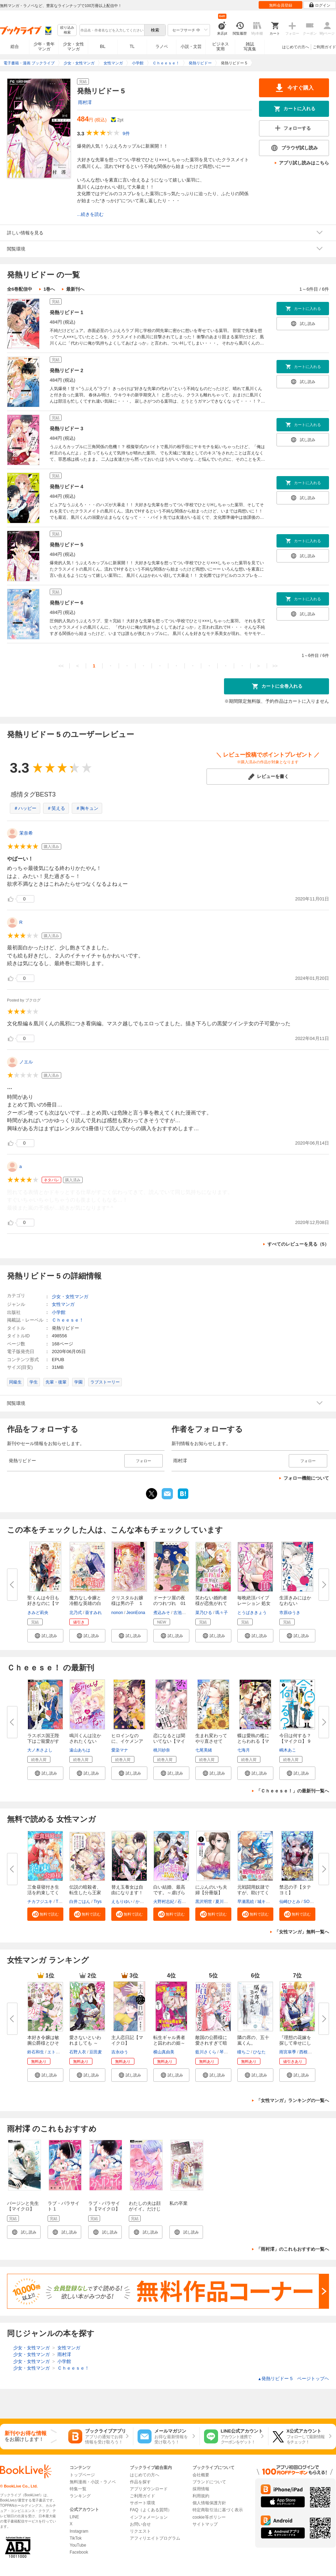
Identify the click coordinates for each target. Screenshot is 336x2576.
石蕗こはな (187, 1901)
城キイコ (265, 1901)
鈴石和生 (35, 2052)
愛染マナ (119, 1750)
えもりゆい (121, 1901)
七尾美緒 (203, 1750)
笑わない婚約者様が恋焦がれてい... (211, 1603)
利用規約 (200, 2495)
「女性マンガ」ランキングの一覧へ (292, 2100)
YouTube (78, 2545)
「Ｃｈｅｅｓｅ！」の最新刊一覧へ (292, 1790)
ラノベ (161, 46)
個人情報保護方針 (209, 2502)
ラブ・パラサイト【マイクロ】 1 (104, 2209)
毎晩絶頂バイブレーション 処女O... (254, 1603)
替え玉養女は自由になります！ (127, 1889)
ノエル (26, 1061)
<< (61, 665)
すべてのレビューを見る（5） (298, 1244)
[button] (45, 1635)
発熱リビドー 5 (66, 544)
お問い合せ (140, 2524)
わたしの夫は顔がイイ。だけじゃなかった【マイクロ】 (145, 2212)
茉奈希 (26, 833)
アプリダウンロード (149, 2488)
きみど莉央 (37, 1612)
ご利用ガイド (324, 47)
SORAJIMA (314, 1901)
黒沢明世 (203, 1901)
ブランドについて (209, 2481)
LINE (74, 2516)
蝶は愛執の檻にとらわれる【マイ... (253, 1741)
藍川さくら (205, 2052)
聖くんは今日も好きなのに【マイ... (43, 1603)
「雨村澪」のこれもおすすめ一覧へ (292, 2249)
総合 (14, 46)
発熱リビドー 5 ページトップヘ (293, 2378)
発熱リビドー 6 (66, 603)
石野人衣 (77, 2052)
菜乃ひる (203, 1612)
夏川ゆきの (225, 1901)
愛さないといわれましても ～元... (85, 2043)
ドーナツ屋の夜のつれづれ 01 (169, 1600)
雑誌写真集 (250, 46)
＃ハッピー (25, 808)
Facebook (79, 2552)
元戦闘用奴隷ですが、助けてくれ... (253, 1892)
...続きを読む (90, 214)
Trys (97, 1901)
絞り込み (67, 30)
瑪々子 (221, 1612)
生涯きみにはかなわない (295, 1600)
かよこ (141, 1901)
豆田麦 (95, 2052)
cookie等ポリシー (209, 2517)
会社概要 (200, 2474)
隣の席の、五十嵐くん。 (253, 2040)
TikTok (76, 2538)
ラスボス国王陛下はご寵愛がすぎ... (43, 1741)
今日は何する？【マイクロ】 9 (295, 1738)
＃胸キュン (87, 808)
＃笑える (56, 808)
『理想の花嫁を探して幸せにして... (295, 2043)
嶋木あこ (287, 1750)
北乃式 (75, 1612)
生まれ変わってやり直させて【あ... (211, 1741)
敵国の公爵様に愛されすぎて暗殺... (211, 2043)
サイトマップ (205, 2524)
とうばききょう (252, 1612)
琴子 (223, 2052)
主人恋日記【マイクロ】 (127, 2040)
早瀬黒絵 (245, 1901)
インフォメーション (149, 2517)
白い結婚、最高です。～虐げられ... (169, 1892)
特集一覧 (78, 2488)
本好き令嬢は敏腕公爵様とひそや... (43, 2043)
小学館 (58, 1312)
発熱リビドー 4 (66, 486)
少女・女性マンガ (73, 46)
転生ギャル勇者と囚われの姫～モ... (169, 2043)
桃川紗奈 (161, 1750)
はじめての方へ (295, 47)
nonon (117, 1612)
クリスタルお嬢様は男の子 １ (127, 1600)
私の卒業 (178, 2203)
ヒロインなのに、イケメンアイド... (127, 1741)
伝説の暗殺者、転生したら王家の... (85, 1892)
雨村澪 (85, 102)
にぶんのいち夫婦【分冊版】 (211, 1889)
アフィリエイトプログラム (155, 2538)
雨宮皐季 (287, 2052)
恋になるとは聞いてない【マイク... (169, 1741)
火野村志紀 (163, 1901)
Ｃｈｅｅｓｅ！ (68, 1320)
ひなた (259, 2052)
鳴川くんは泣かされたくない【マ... (85, 1741)
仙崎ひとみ (289, 1901)
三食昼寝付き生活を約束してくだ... (43, 1892)
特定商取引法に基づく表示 (217, 2509)
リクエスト (140, 2531)
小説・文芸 (191, 46)
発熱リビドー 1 (66, 312)
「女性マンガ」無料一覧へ (301, 1931)
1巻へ (49, 289)
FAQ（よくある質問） (151, 2509)
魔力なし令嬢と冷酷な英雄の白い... (85, 1603)
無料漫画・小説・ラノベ (93, 2481)
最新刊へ (75, 289)
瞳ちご (243, 2052)
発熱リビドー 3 (66, 428)
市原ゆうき (289, 1612)
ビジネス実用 (220, 46)
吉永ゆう (119, 2052)
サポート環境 (142, 2502)
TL (132, 46)
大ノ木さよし (39, 1750)
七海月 (243, 1750)
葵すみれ (93, 1612)
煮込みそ (161, 1612)
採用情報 (200, 2488)
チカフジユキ (39, 1901)
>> (275, 665)
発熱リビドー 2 (66, 370)
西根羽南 (307, 2052)
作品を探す (140, 2481)
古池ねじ (181, 1612)
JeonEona (135, 1612)
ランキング (80, 2495)
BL (103, 46)
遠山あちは (79, 1750)
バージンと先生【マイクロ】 (23, 2206)
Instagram (79, 2531)
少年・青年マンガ (44, 46)
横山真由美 (163, 2052)
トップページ (82, 2474)
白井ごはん (79, 1901)
